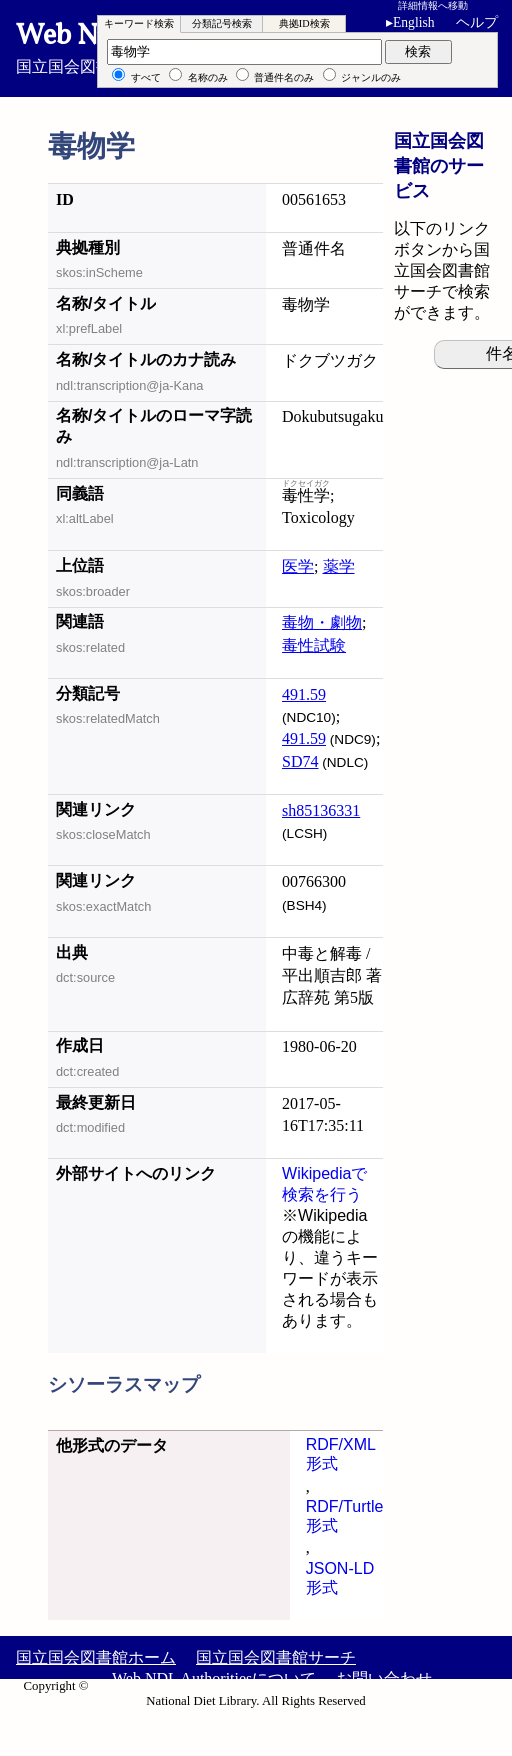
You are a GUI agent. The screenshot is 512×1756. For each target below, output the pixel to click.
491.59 (304, 694)
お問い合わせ (384, 1678)
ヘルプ (477, 22)
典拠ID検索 (304, 23)
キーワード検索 (139, 23)
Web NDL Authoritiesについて (214, 1678)
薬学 (339, 566)
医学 (298, 566)
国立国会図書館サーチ (276, 1657)
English (414, 22)
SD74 (300, 761)
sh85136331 (321, 810)
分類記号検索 (222, 23)
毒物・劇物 (322, 622)
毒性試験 (314, 645)
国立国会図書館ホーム (96, 1657)
